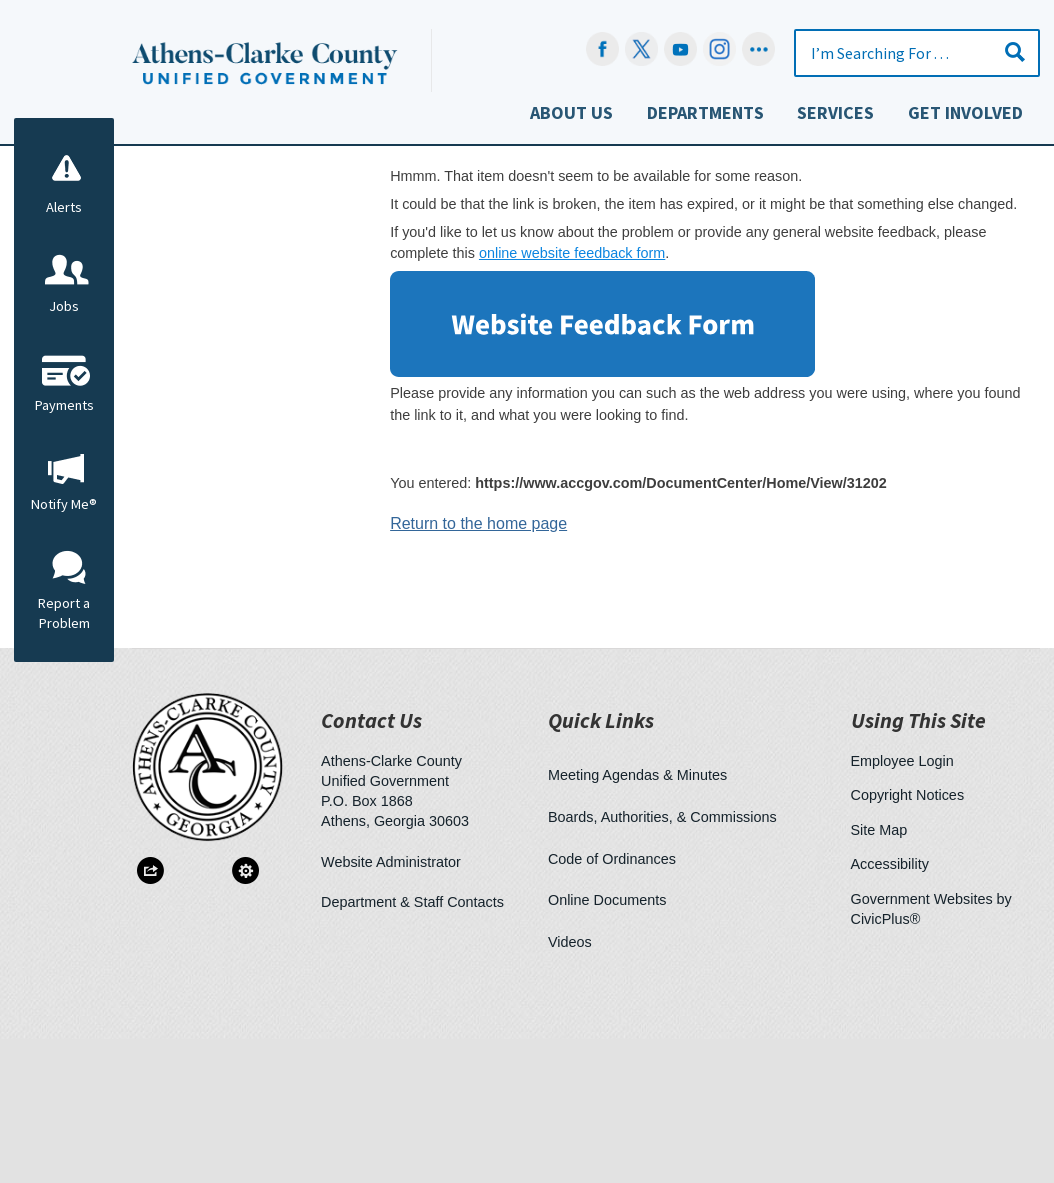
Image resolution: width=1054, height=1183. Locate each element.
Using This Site (918, 864)
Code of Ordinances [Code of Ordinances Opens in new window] (612, 1003)
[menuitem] (571, 117)
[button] (1015, 51)
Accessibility (890, 1008)
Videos (570, 1086)
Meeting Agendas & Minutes (637, 919)
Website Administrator (391, 1006)
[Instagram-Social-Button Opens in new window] (719, 48)
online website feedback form (572, 397)
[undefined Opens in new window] (641, 48)
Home (372, 267)
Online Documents (607, 1044)
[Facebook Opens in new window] (602, 48)
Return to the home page (478, 667)
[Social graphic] (758, 48)
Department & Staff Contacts (412, 1046)
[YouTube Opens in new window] (680, 48)
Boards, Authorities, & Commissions (662, 961)
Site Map (879, 974)
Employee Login (902, 905)
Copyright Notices (908, 939)
